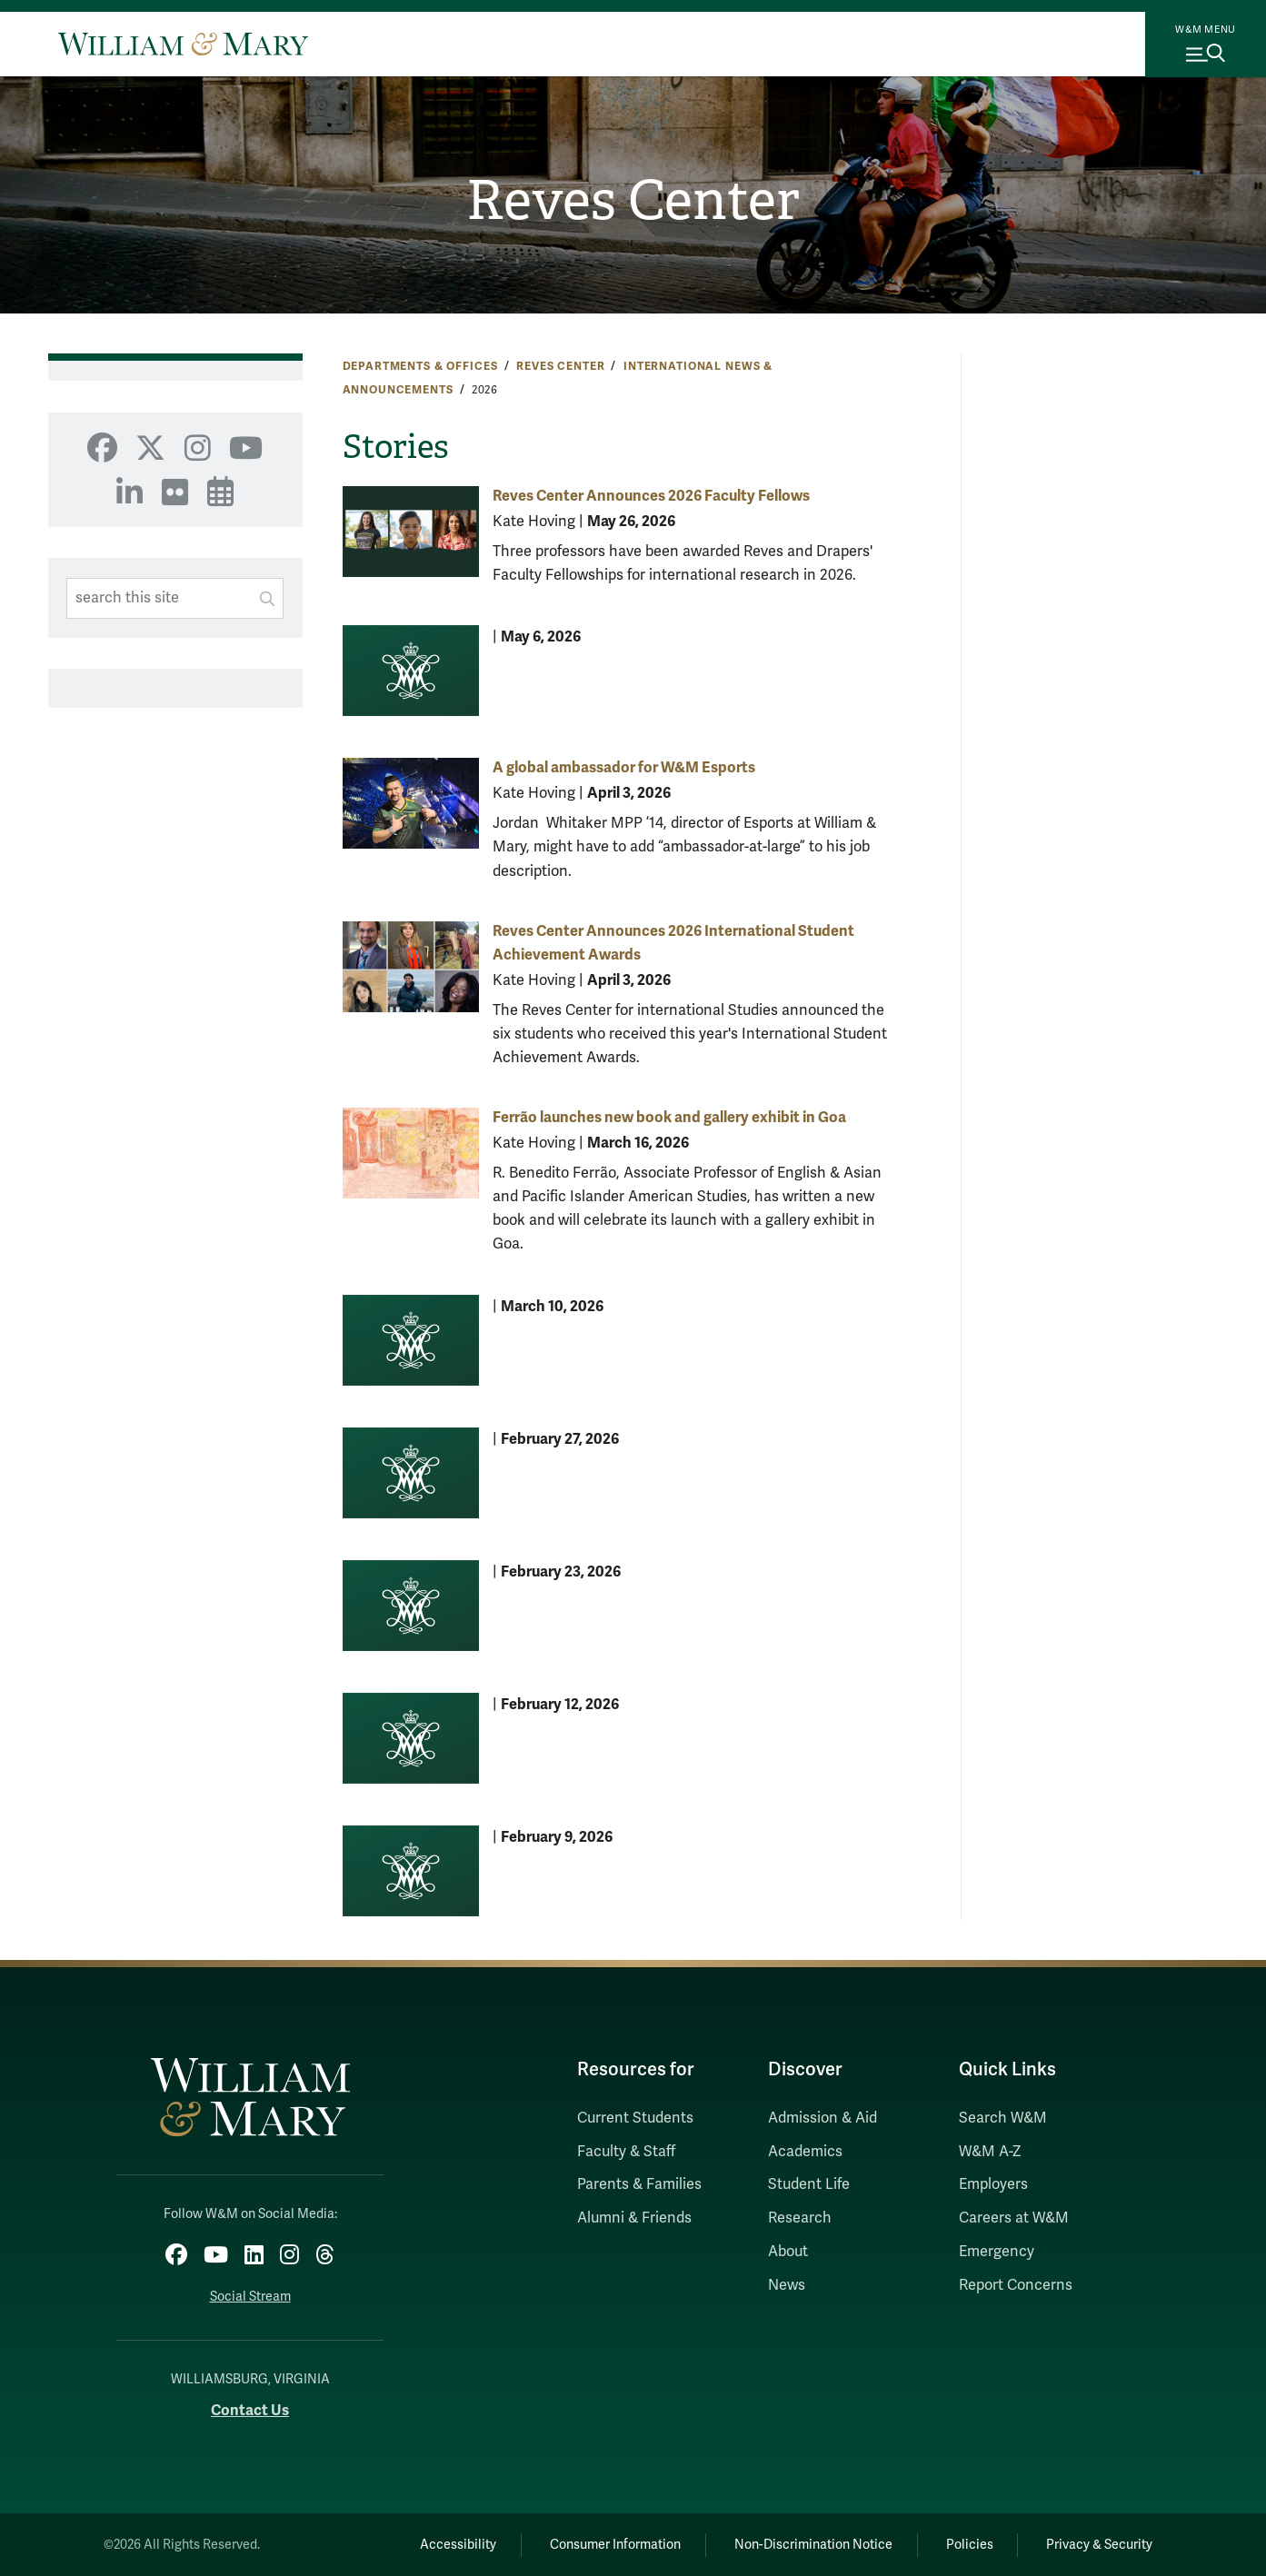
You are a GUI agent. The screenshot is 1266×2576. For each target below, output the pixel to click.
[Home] (183, 44)
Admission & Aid (822, 2118)
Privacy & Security (1099, 2544)
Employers (993, 2184)
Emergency (996, 2252)
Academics (805, 2152)
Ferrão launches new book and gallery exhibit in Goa (669, 1117)
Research (800, 2218)
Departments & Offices (420, 366)
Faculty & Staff (626, 2152)
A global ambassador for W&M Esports (624, 767)
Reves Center (633, 200)
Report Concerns (1015, 2285)
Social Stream (250, 2296)
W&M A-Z (990, 2152)
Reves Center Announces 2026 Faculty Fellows (651, 495)
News (786, 2285)
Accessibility (458, 2544)
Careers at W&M (1014, 2218)
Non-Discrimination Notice (813, 2544)
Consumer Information (615, 2544)
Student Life (809, 2184)
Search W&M (1003, 2118)
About (788, 2252)
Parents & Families (639, 2184)
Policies (969, 2544)
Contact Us (250, 2410)
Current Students (635, 2118)
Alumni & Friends (634, 2218)
